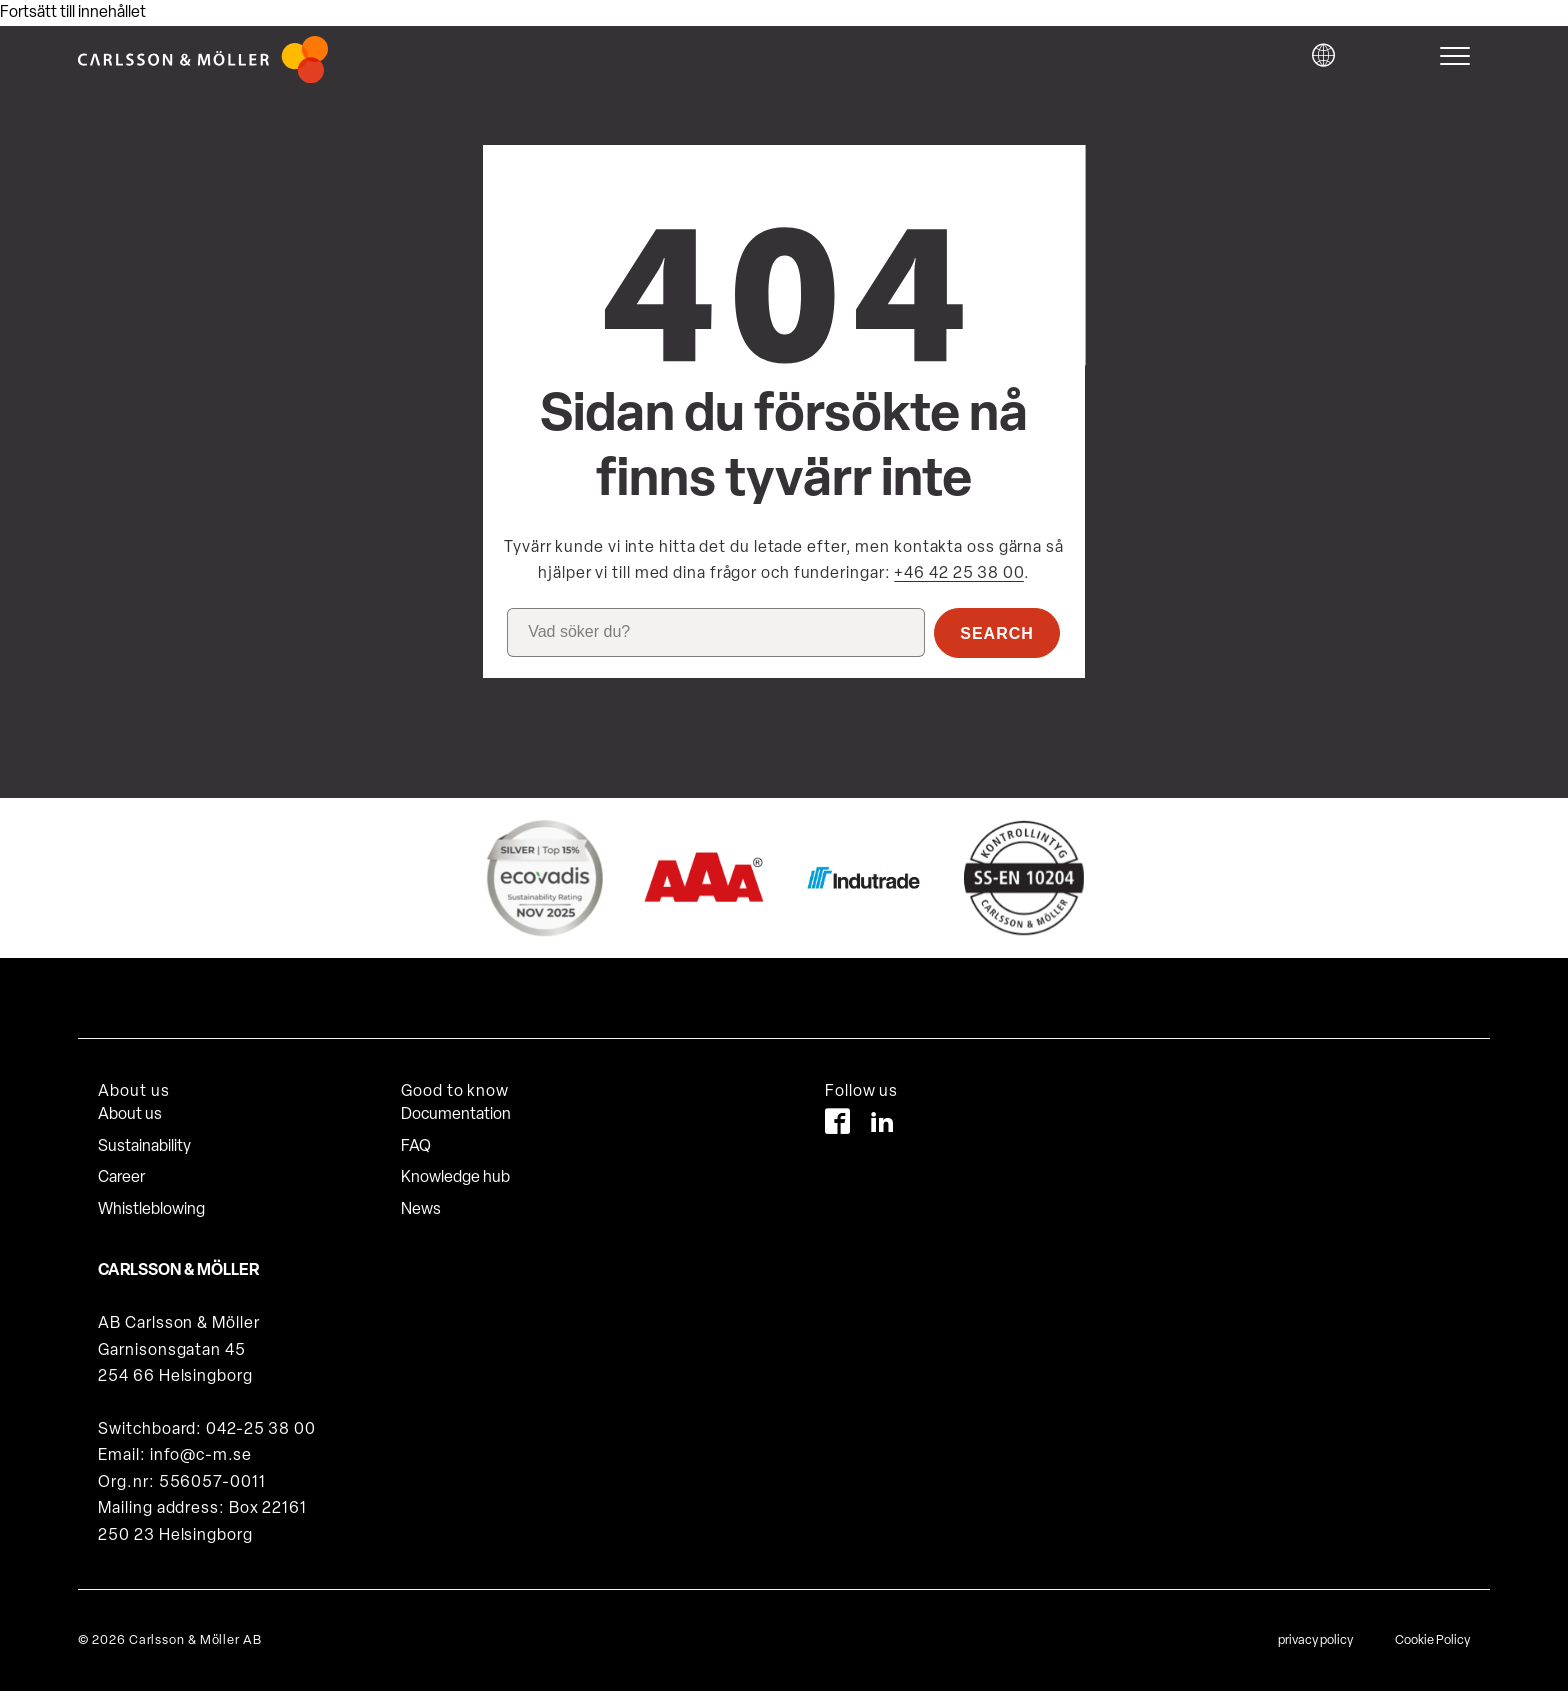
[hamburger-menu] (1460, 56)
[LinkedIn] (882, 1125)
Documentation (456, 1115)
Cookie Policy (1432, 1640)
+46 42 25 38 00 (959, 574)
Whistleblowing (151, 1210)
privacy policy (1315, 1640)
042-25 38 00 (261, 1430)
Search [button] (997, 633)
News (421, 1210)
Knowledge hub (455, 1178)
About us (130, 1115)
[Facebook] (837, 1125)
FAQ (416, 1147)
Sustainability (144, 1147)
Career (121, 1178)
